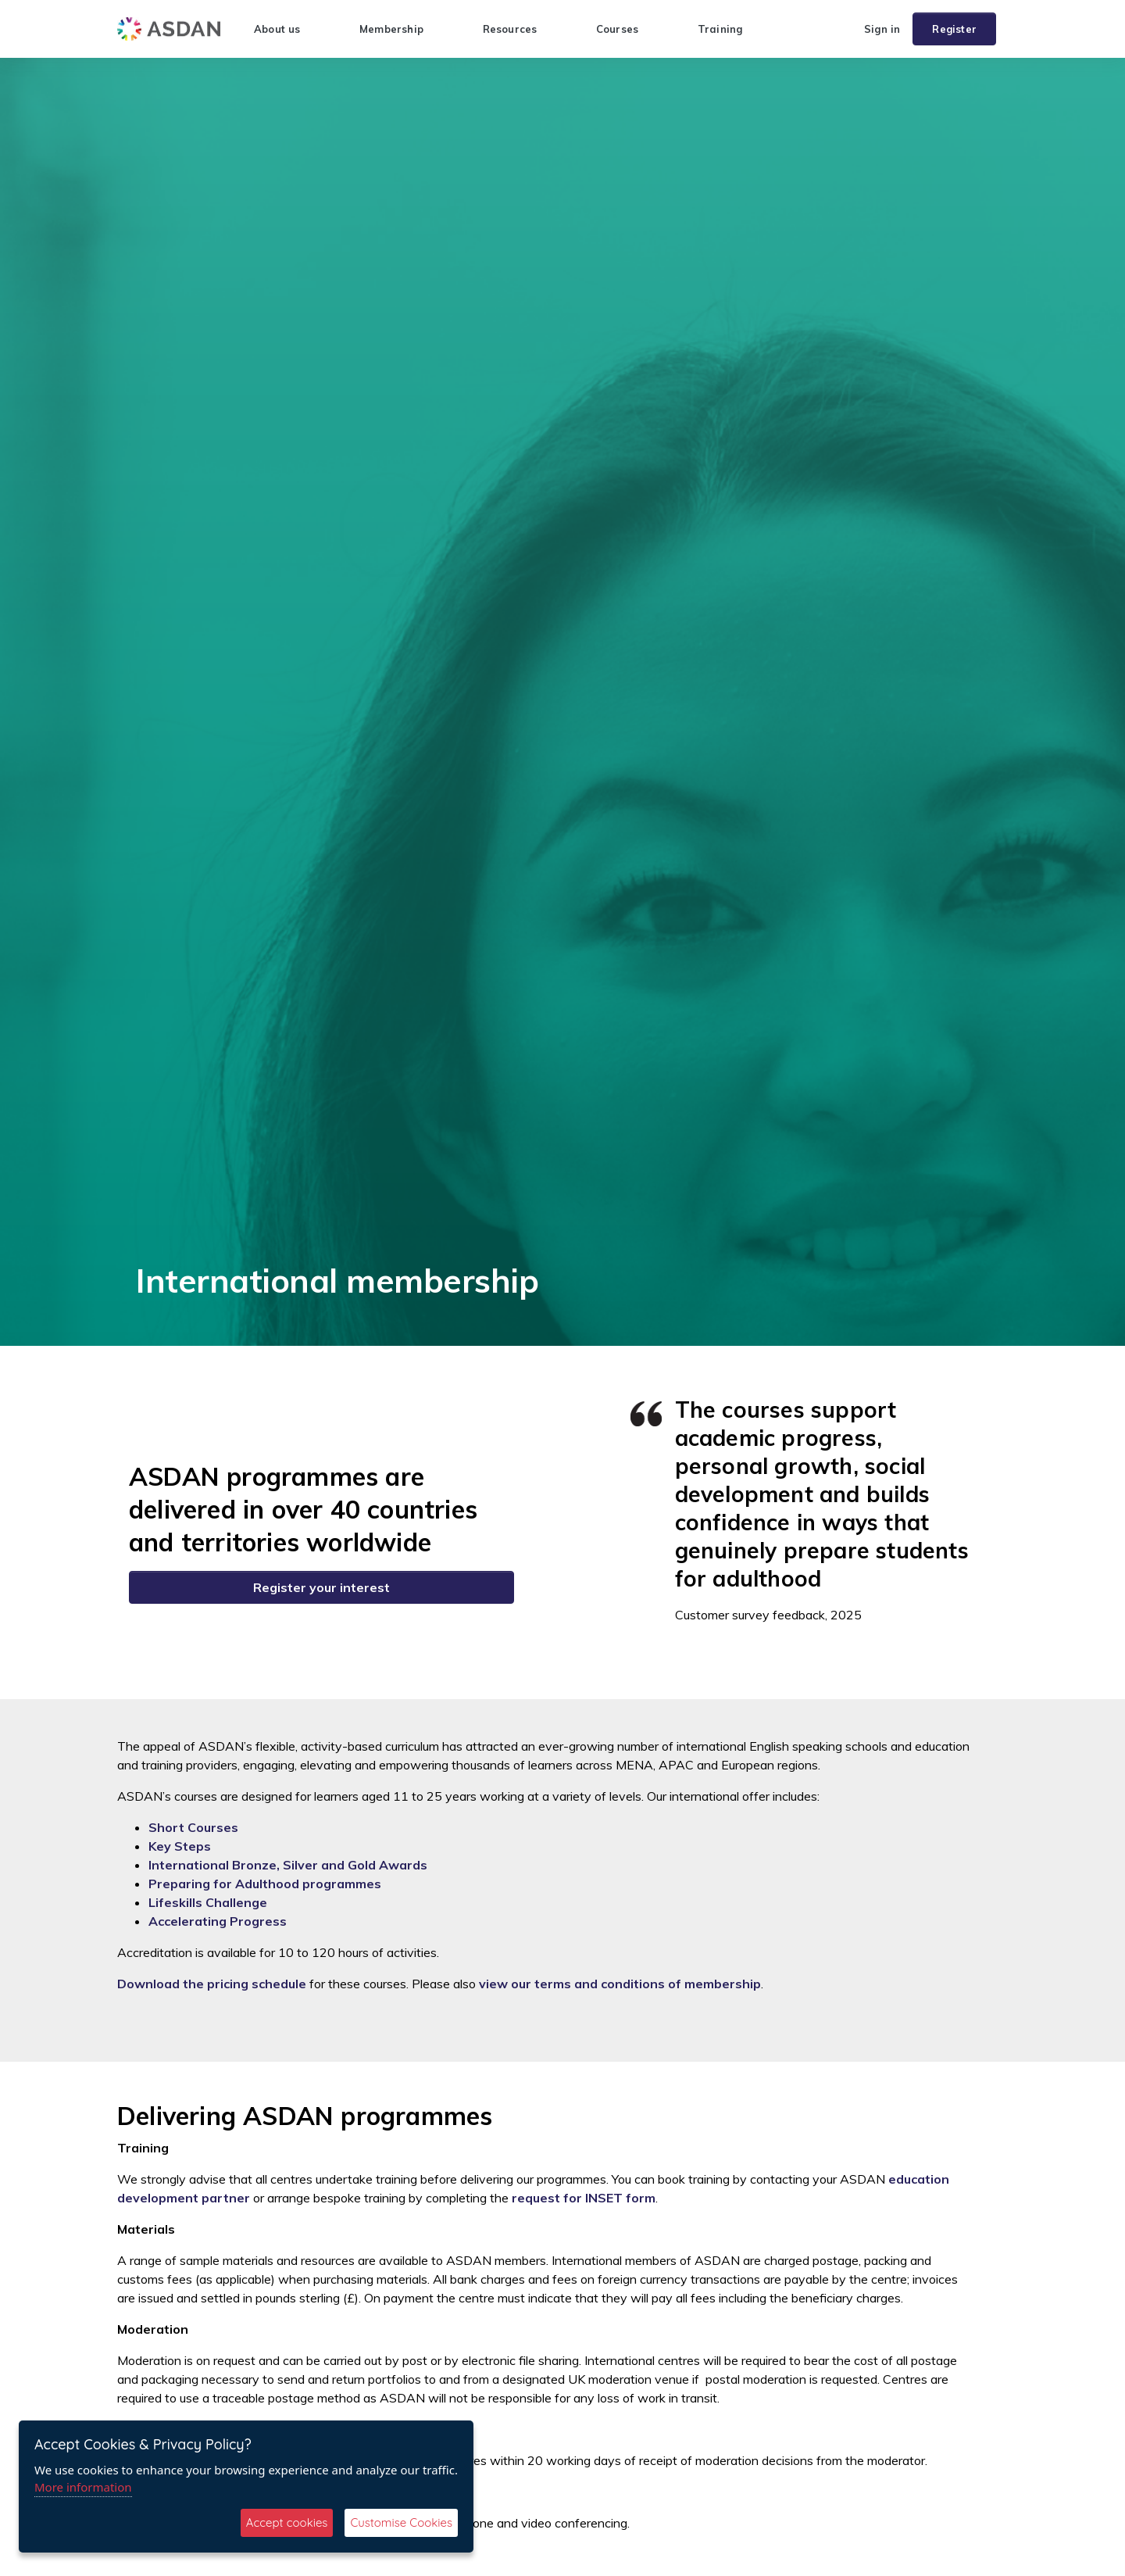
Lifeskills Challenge (207, 1902)
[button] (845, 29)
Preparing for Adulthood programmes (264, 1883)
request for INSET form (583, 2198)
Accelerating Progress (217, 1921)
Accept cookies (287, 2522)
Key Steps (179, 1846)
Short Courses (193, 1827)
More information (83, 2487)
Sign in (882, 29)
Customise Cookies (401, 2522)
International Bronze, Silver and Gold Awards (287, 1865)
